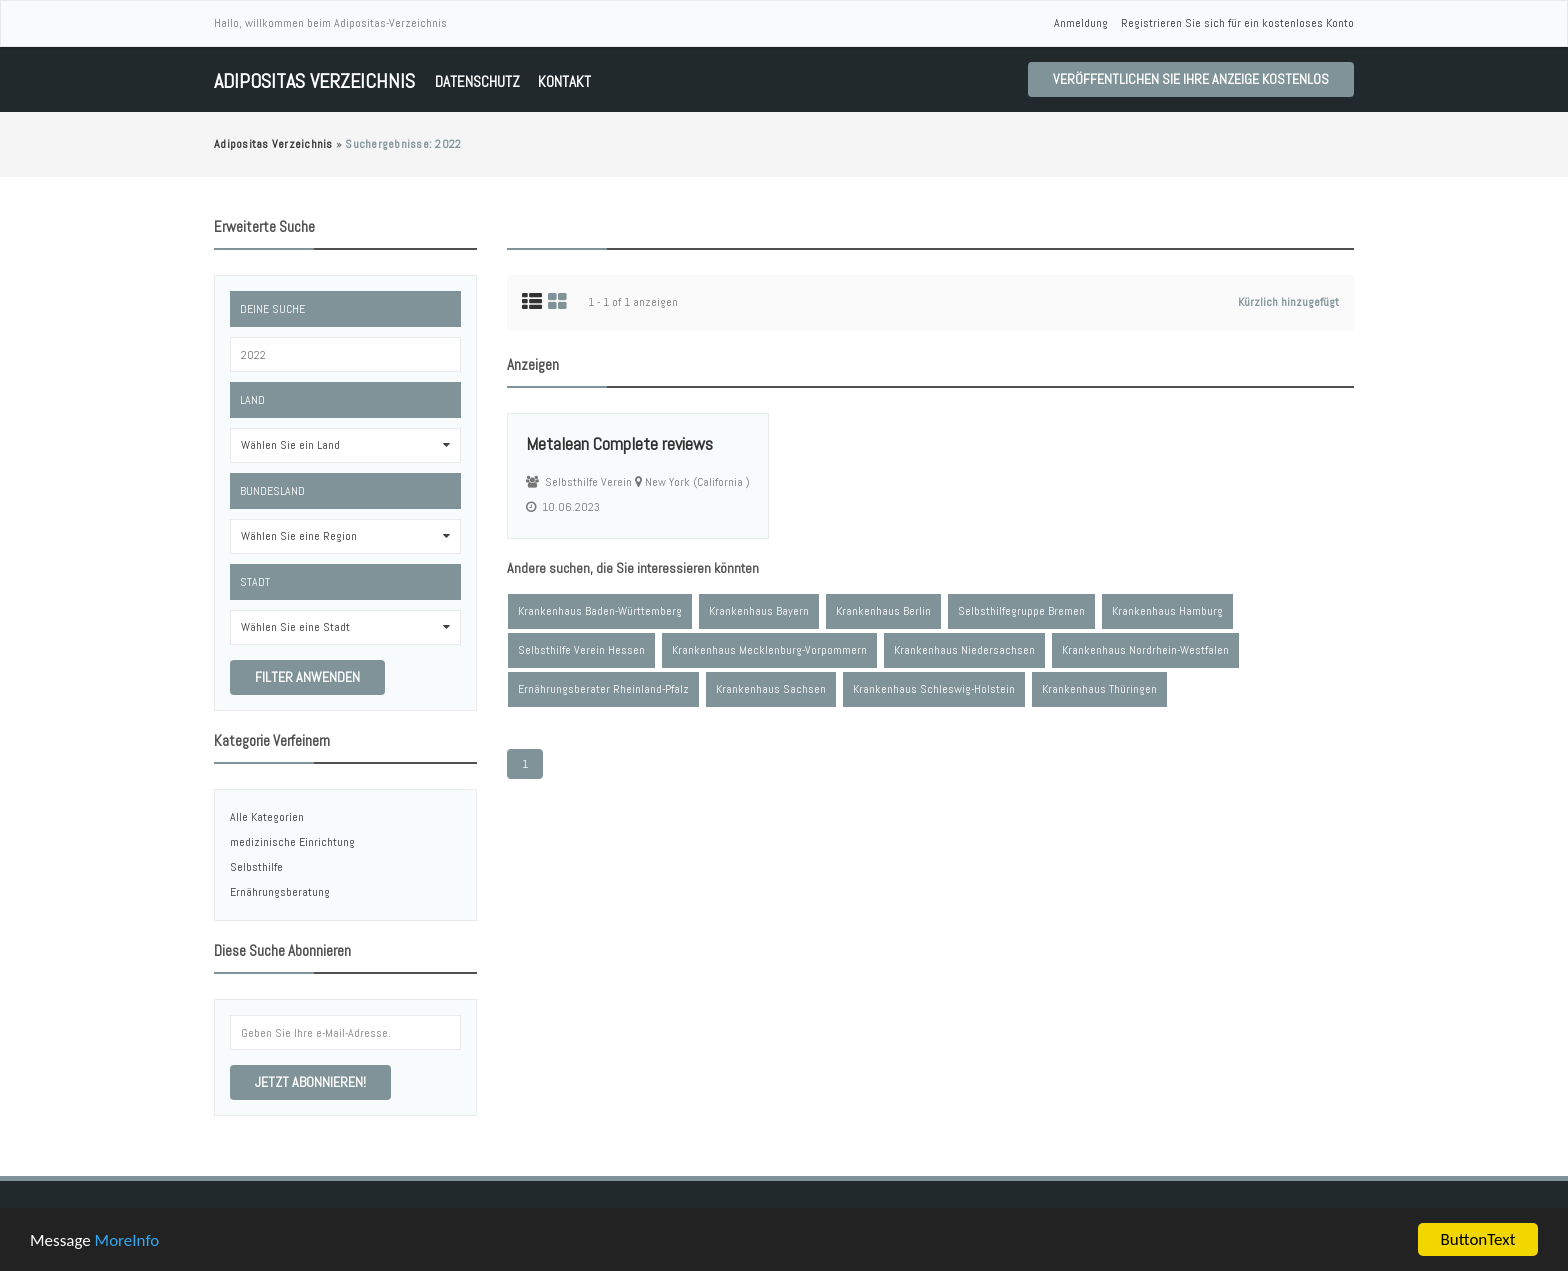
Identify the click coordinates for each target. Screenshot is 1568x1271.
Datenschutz (477, 81)
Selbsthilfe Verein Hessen (581, 650)
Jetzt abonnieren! (310, 1082)
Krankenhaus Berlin (883, 611)
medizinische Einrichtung (292, 842)
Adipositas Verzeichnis (314, 81)
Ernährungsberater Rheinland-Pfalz (603, 689)
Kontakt (564, 81)
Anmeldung (1081, 23)
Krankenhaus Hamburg (1167, 611)
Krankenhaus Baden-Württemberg (600, 611)
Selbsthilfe (256, 867)
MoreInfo (127, 1242)
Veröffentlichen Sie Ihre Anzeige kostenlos (1191, 79)
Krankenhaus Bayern (759, 611)
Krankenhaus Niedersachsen (964, 650)
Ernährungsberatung (280, 892)
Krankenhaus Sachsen (771, 689)
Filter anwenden (307, 677)
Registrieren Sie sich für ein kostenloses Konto (1237, 23)
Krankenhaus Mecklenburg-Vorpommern (769, 650)
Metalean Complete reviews (619, 443)
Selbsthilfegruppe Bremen (1021, 611)
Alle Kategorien (267, 817)
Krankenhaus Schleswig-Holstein (934, 689)
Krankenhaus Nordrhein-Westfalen (1145, 650)
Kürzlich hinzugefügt (1288, 302)
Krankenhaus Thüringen (1099, 689)
